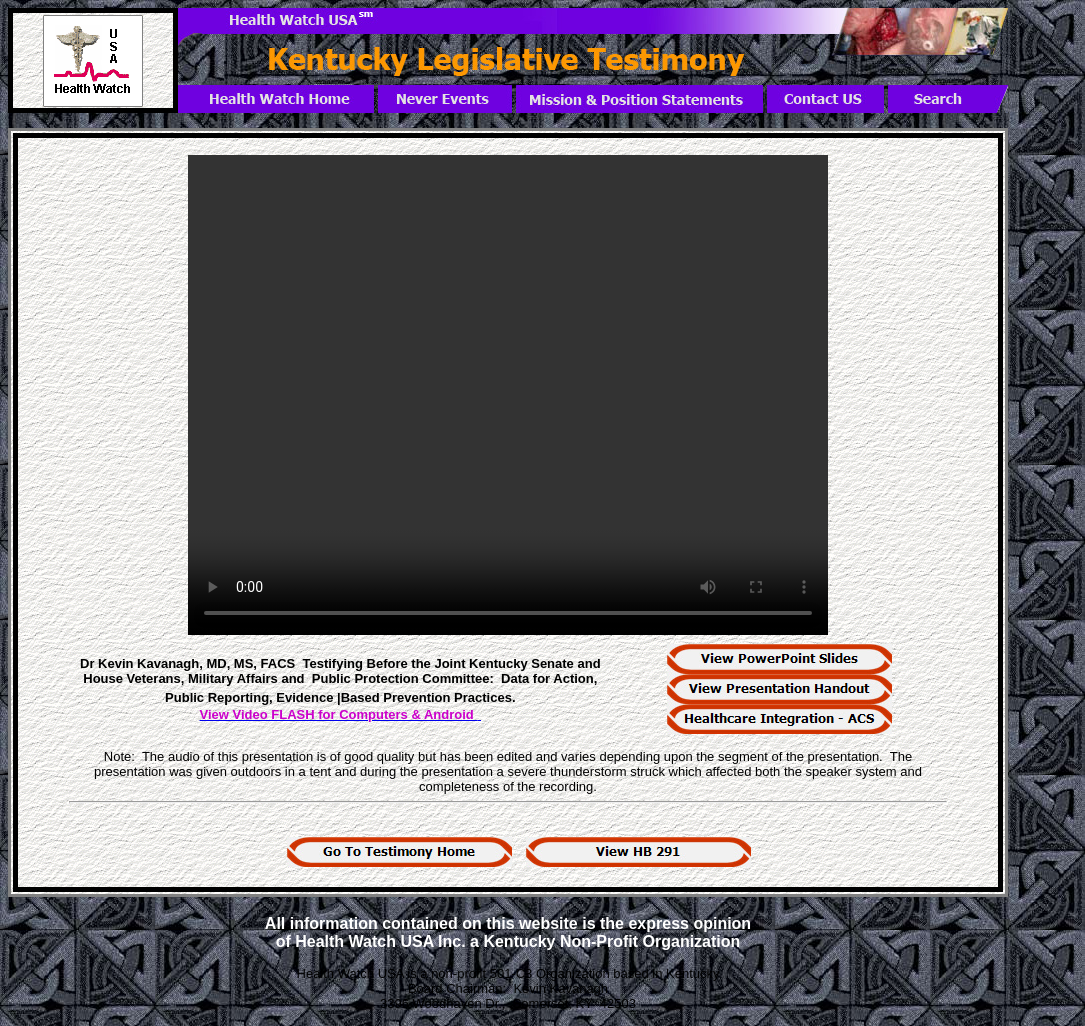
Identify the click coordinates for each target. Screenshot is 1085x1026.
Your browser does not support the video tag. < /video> (508, 395)
